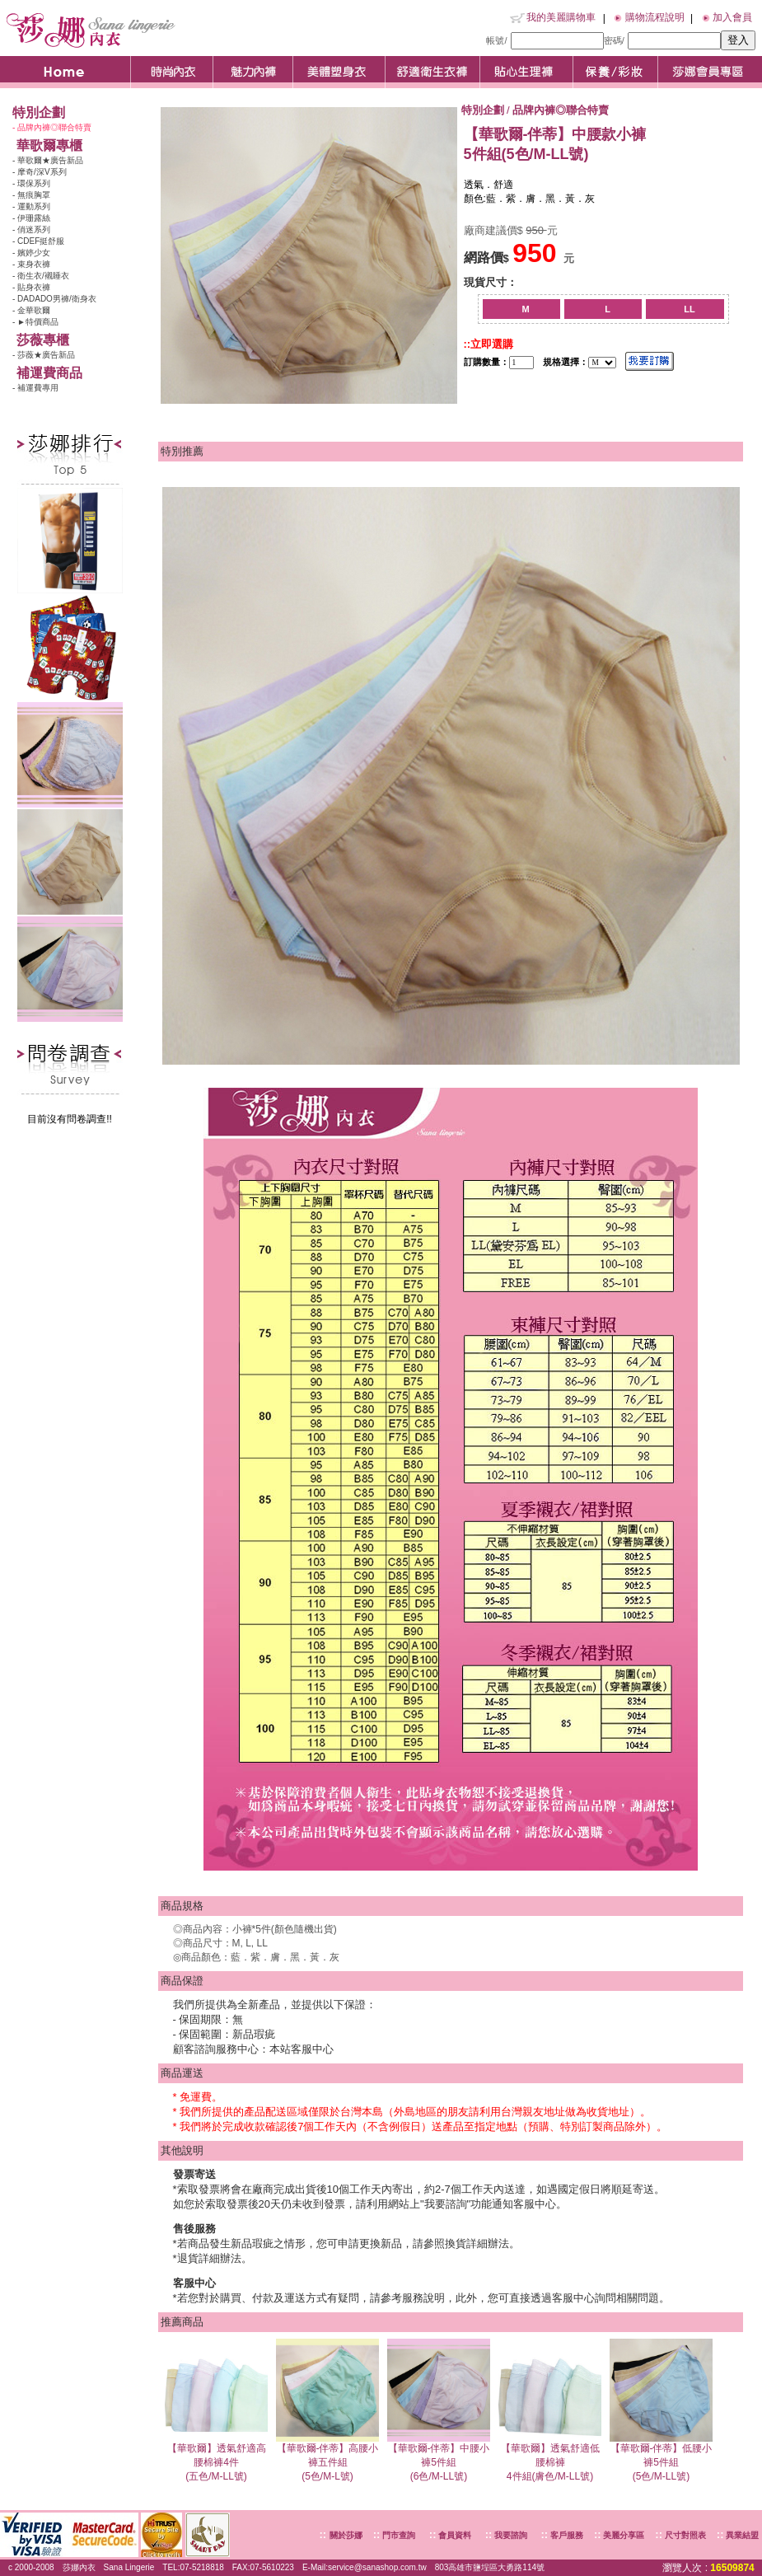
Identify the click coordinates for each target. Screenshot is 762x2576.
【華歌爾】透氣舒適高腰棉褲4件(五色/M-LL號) (216, 2457)
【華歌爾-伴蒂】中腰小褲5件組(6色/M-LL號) (438, 2457)
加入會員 (732, 17)
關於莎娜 (346, 2535)
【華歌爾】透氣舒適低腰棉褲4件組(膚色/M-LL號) (549, 2457)
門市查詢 (397, 2535)
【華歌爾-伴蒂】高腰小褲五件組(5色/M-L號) (327, 2457)
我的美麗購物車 (561, 17)
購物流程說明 (655, 17)
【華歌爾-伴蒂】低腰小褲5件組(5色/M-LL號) (661, 2457)
